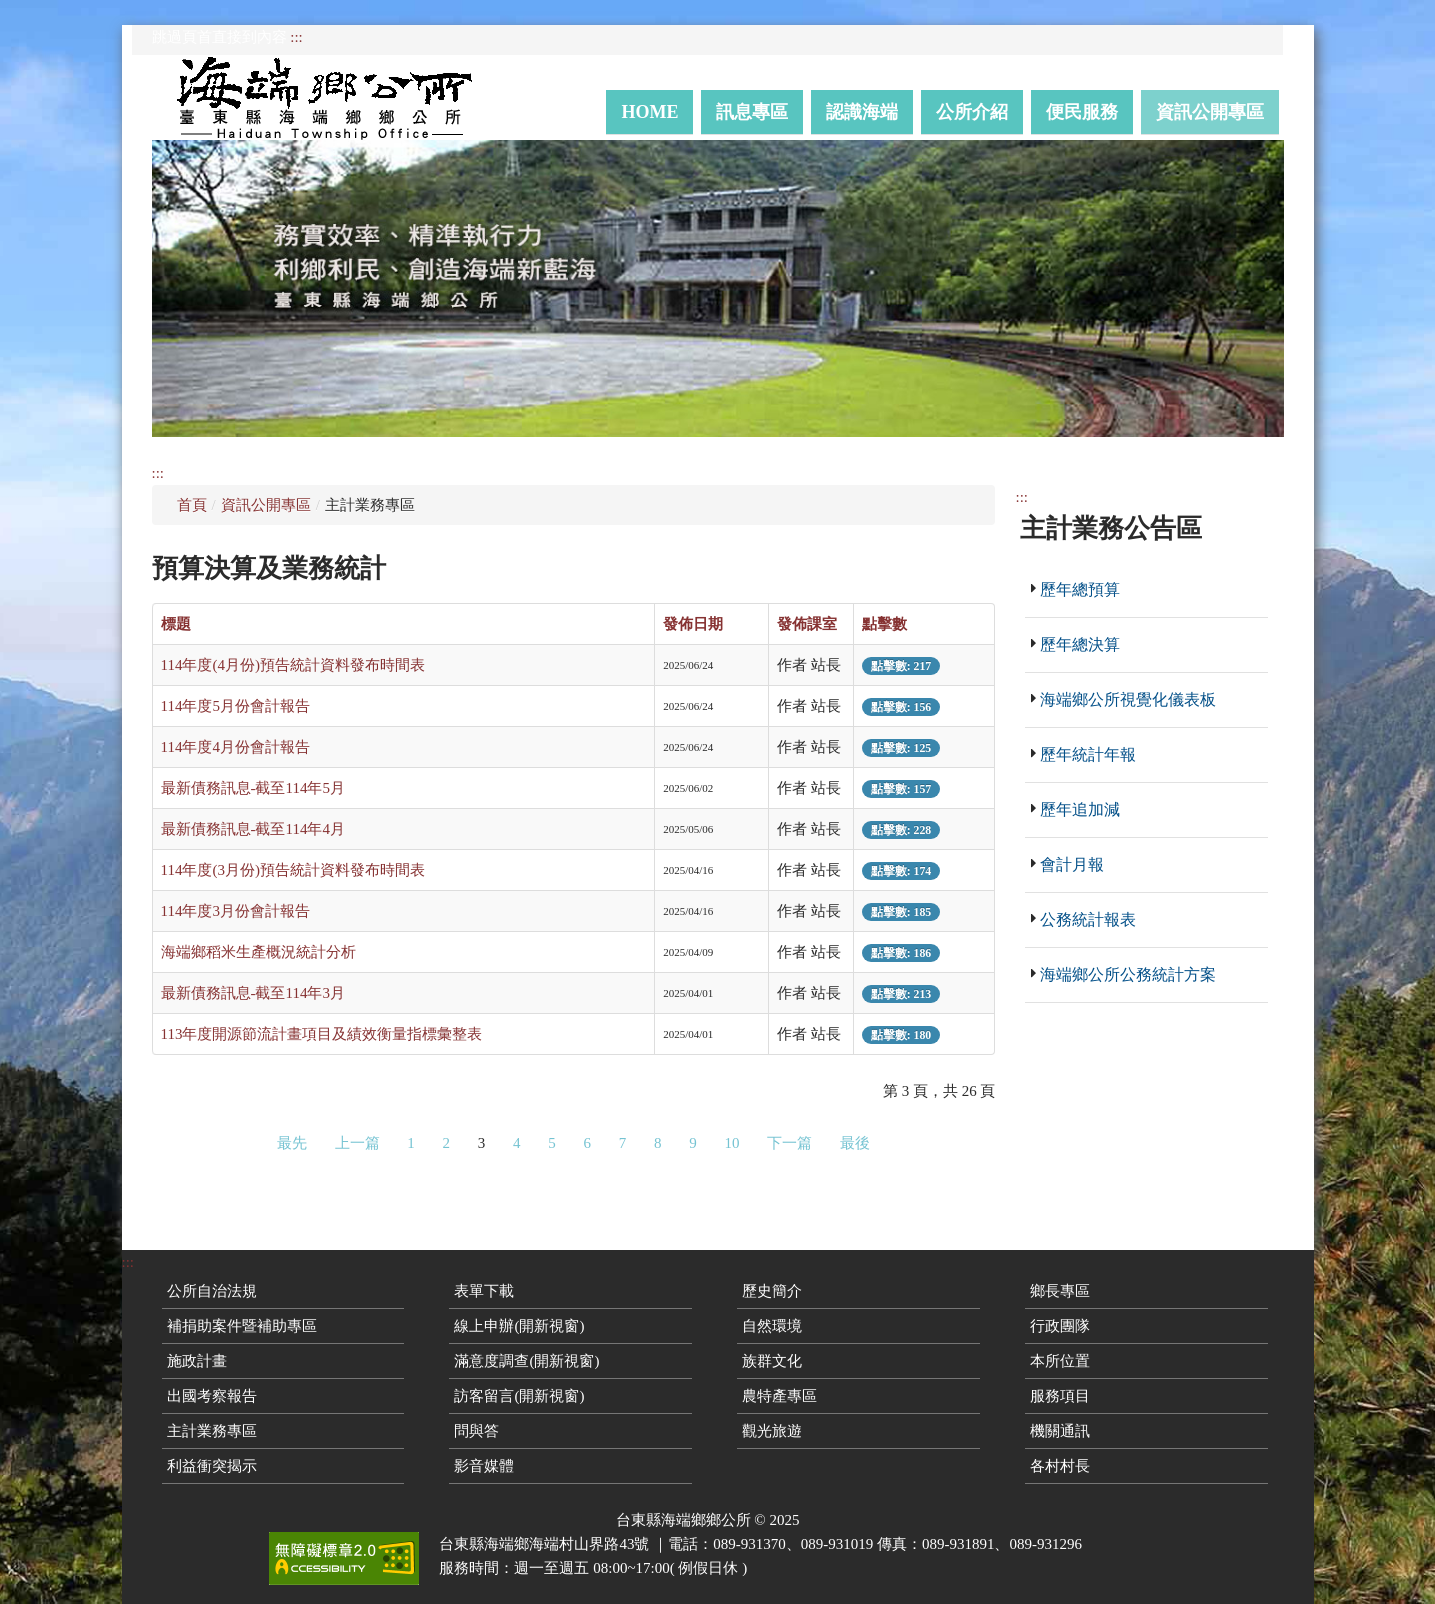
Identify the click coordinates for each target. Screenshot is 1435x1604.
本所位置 (1060, 1361)
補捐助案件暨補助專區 (242, 1326)
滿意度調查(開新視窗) (526, 1361)
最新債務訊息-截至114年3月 (253, 993)
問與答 (476, 1431)
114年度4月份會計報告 (235, 747)
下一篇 (789, 1143)
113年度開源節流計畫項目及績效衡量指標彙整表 (322, 1034)
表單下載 (484, 1291)
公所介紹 (972, 112)
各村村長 (1060, 1466)
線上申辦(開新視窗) (519, 1326)
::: (296, 37)
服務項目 (1060, 1396)
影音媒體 (484, 1466)
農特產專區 (779, 1396)
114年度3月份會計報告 (235, 911)
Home (649, 112)
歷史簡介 (772, 1291)
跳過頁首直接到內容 (219, 37)
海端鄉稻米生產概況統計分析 (258, 952)
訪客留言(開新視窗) (519, 1396)
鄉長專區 (1060, 1291)
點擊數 (884, 624)
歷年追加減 (1080, 809)
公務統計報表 (1088, 919)
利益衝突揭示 (212, 1466)
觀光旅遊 (772, 1431)
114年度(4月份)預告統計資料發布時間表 (293, 665)
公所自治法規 (212, 1291)
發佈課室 (807, 624)
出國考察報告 (212, 1396)
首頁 (192, 505)
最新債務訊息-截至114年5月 (253, 788)
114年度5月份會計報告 (235, 706)
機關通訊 (1060, 1431)
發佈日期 (693, 624)
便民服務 (1082, 112)
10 (732, 1143)
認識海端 (862, 112)
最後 (855, 1143)
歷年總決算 (1080, 644)
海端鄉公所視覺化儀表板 (1128, 699)
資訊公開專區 (1210, 112)
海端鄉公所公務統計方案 (1128, 974)
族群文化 (772, 1361)
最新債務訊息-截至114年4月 (253, 829)
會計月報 (1072, 864)
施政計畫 (197, 1361)
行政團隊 (1060, 1326)
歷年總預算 (1080, 589)
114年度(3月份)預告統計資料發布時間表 (293, 870)
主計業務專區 (212, 1431)
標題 (176, 624)
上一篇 (357, 1143)
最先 (292, 1143)
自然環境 (772, 1326)
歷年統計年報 (1088, 754)
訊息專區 (752, 112)
